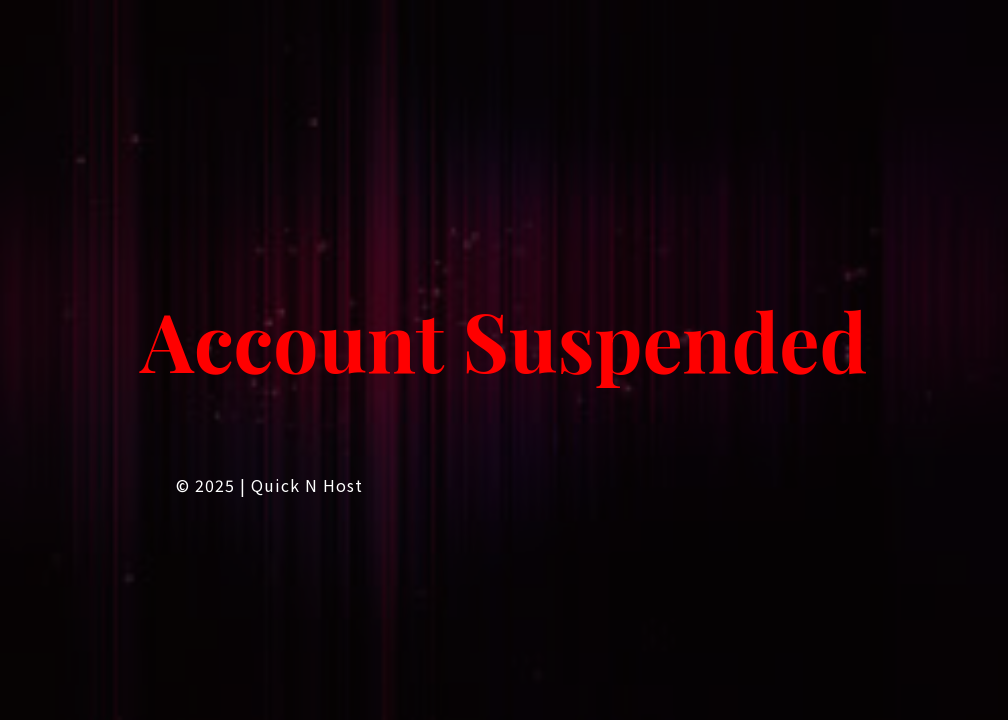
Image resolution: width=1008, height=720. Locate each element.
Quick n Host (307, 485)
